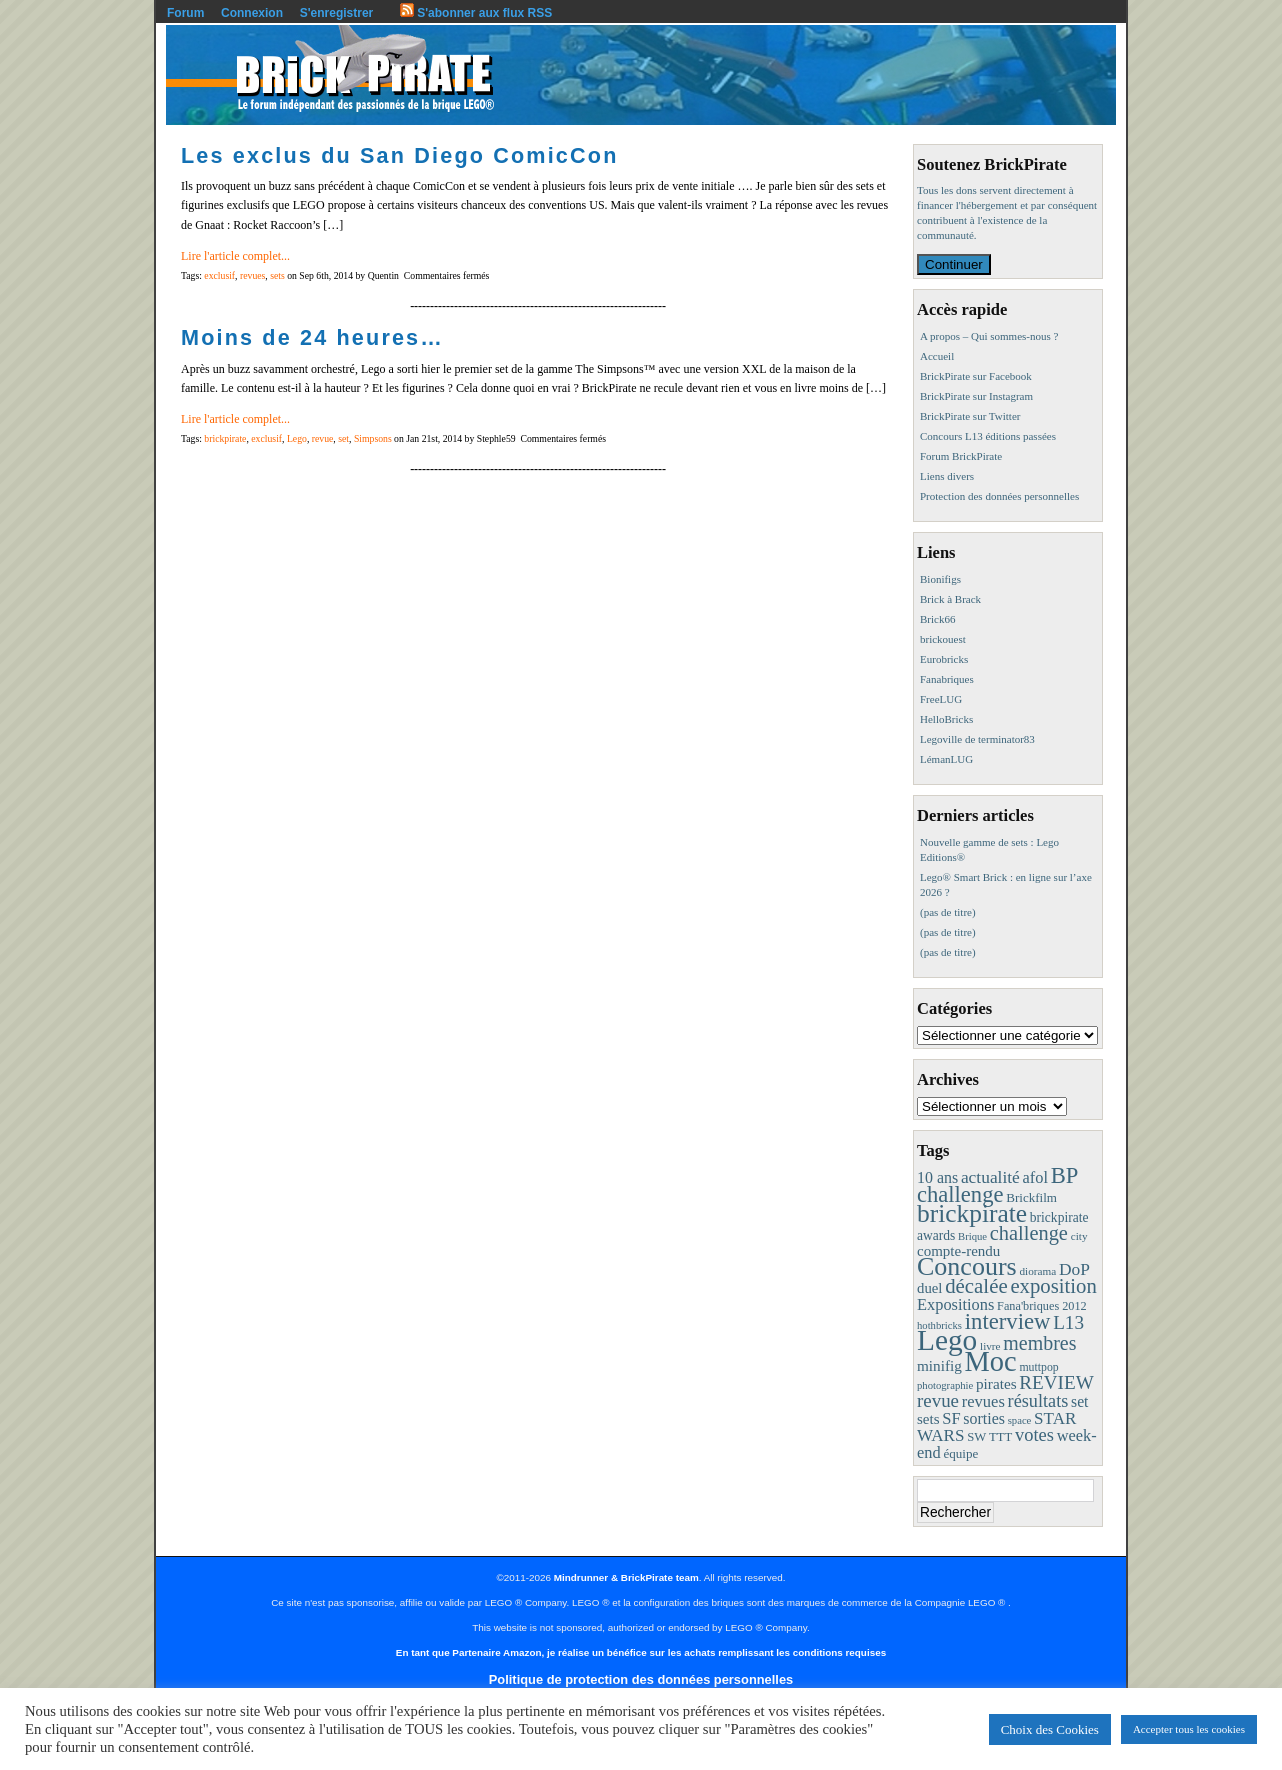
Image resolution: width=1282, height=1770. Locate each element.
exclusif (219, 275)
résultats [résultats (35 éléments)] (1038, 1401)
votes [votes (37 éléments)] (1034, 1435)
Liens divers (947, 476)
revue (323, 438)
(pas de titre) (948, 912)
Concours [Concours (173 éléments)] (967, 1266)
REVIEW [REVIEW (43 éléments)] (1056, 1382)
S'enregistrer (337, 13)
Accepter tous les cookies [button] (1189, 1729)
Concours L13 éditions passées (988, 436)
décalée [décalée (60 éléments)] (976, 1286)
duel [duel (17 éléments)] (929, 1288)
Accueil (937, 356)
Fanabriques (947, 679)
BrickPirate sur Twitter (970, 416)
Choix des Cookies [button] (1050, 1729)
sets (277, 275)
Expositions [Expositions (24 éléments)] (955, 1304)
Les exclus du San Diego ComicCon (400, 155)
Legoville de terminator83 (977, 739)
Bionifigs (940, 579)
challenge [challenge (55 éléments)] (1029, 1233)
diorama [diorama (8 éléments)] (1037, 1271)
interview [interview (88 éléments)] (1008, 1321)
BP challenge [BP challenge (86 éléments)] (997, 1185)
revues (252, 275)
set (343, 438)
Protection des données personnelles (999, 496)
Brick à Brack (950, 599)
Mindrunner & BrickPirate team (626, 1577)
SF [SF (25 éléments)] (951, 1418)
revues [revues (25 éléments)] (983, 1401)
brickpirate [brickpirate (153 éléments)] (972, 1213)
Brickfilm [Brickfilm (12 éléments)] (1031, 1197)
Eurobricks (944, 659)
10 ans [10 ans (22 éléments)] (937, 1177)
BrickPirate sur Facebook (976, 376)
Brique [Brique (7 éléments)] (972, 1236)
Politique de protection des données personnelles (641, 1679)
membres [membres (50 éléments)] (1039, 1343)
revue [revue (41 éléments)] (938, 1400)
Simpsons (373, 438)
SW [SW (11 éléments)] (976, 1437)
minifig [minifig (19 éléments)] (939, 1365)
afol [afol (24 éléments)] (1035, 1177)
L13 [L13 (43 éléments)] (1068, 1322)
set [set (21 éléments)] (1079, 1401)
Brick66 (937, 619)
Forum (185, 13)
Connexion (252, 13)
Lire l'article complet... (235, 256)
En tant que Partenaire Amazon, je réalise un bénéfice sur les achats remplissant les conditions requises (641, 1652)
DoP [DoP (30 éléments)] (1074, 1269)
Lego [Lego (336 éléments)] (947, 1340)
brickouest (943, 639)
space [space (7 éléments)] (1020, 1420)
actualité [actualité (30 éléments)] (990, 1177)
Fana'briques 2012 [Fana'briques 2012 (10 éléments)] (1042, 1306)
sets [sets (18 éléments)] (928, 1419)
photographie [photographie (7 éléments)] (945, 1385)
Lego (297, 438)
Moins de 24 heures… (312, 337)
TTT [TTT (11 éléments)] (1000, 1437)
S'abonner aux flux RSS (476, 13)
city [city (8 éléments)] (1079, 1236)
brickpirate (225, 438)
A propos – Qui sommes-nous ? (989, 336)
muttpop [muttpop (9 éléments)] (1038, 1367)
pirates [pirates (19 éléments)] (996, 1383)
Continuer (954, 264)
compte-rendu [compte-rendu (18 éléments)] (958, 1251)
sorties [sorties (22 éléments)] (984, 1418)
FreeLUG (941, 699)
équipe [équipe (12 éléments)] (960, 1453)
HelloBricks (946, 719)
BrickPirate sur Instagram (976, 396)
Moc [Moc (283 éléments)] (991, 1361)
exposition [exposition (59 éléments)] (1053, 1286)
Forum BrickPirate (961, 456)
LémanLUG (946, 759)
